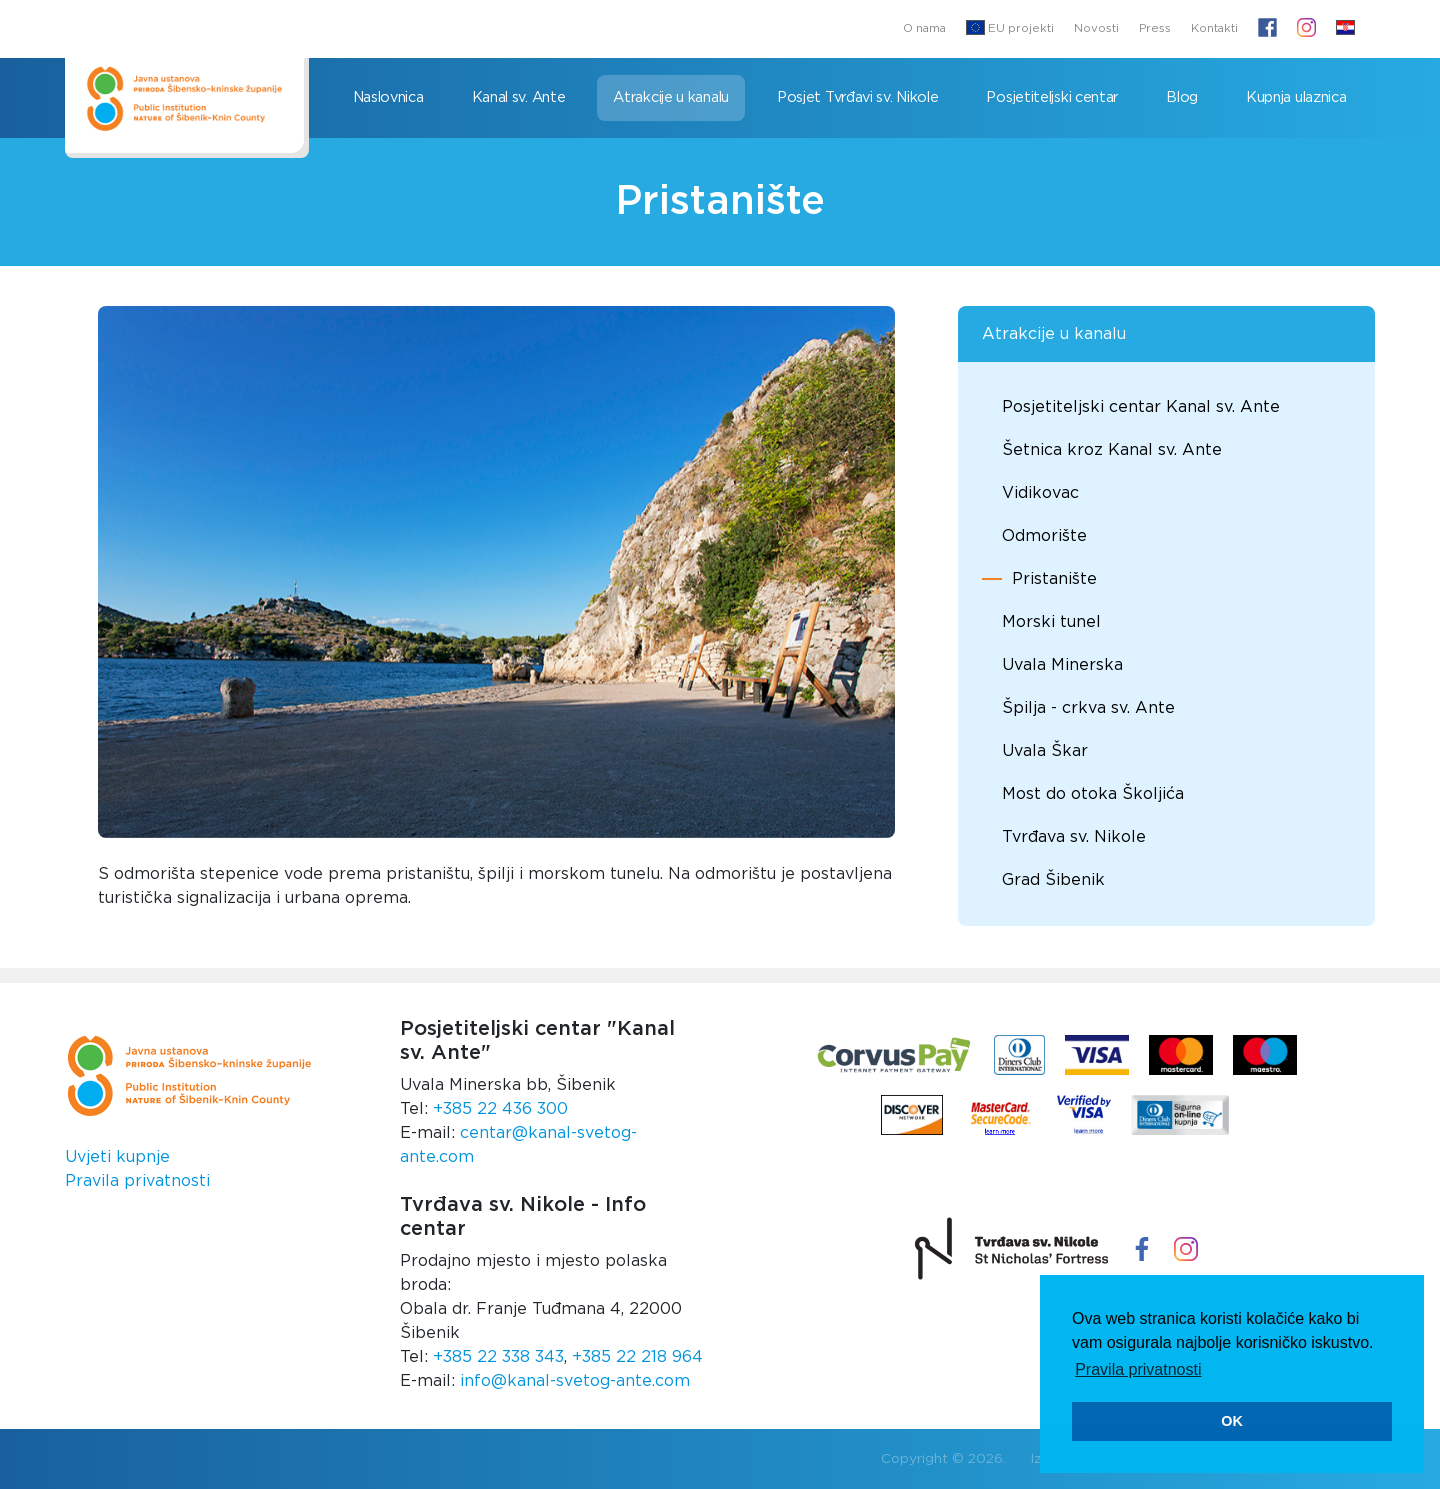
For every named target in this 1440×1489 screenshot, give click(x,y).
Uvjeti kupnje (117, 1157)
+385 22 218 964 (637, 1357)
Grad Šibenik (1053, 880)
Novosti (1096, 28)
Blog (1182, 97)
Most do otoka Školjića (1093, 794)
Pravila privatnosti (137, 1181)
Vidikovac (1040, 493)
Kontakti (1214, 28)
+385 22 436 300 (500, 1109)
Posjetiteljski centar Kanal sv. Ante (1141, 407)
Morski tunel (1051, 622)
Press (1155, 28)
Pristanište (1054, 579)
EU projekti (1010, 27)
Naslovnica (388, 97)
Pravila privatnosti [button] (1138, 1369)
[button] (1345, 29)
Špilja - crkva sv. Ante (1088, 708)
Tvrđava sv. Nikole (1074, 837)
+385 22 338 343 (498, 1357)
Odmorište (1044, 536)
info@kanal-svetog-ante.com (575, 1381)
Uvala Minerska (1062, 665)
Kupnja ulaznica (1296, 97)
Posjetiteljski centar (1052, 97)
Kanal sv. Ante (519, 97)
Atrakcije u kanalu (671, 97)
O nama (924, 28)
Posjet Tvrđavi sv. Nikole (858, 97)
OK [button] (1232, 1421)
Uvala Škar (1045, 751)
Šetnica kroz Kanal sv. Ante (1112, 450)
